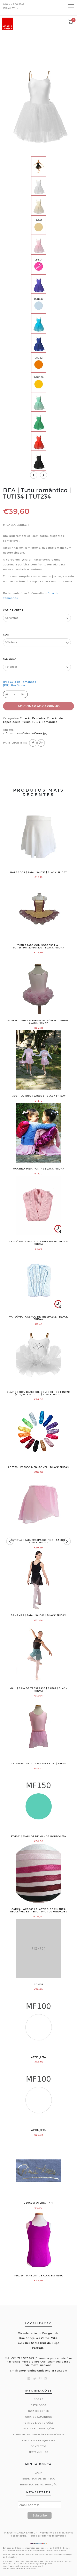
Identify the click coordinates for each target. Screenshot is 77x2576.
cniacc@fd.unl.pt (38, 2564)
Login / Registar (14, 4)
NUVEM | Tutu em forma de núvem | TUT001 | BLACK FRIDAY (38, 1021)
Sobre (38, 2399)
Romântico (49, 721)
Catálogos (38, 2405)
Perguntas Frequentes (38, 2440)
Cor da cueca (13, 610)
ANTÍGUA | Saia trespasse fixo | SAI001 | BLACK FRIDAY (38, 1541)
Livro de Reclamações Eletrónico (38, 2434)
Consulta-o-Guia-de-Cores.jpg (27, 733)
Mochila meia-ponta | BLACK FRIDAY (38, 1168)
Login (38, 2472)
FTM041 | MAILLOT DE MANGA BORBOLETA (38, 1836)
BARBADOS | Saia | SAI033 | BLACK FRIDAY (38, 872)
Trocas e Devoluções (39, 2428)
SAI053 (38, 1984)
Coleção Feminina (32, 718)
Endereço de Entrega (38, 2478)
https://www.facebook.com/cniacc (20, 2568)
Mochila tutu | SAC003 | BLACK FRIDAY (38, 1096)
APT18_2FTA (38, 2057)
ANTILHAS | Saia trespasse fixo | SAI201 (38, 1763)
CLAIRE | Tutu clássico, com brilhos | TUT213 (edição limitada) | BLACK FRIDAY (38, 1393)
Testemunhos (38, 2452)
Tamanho (9, 659)
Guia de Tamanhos (38, 2416)
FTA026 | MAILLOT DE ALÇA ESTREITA (38, 2275)
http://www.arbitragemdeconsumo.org (22, 2566)
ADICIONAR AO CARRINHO (39, 706)
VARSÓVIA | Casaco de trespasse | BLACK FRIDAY (38, 1318)
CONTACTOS (39, 2446)
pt (10, 8)
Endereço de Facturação (38, 2484)
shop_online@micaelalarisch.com (43, 2370)
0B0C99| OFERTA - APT (39, 2203)
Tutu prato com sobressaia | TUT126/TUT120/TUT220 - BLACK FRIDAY (38, 946)
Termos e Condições (38, 2422)
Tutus (26, 721)
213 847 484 (32, 2561)
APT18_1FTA (38, 2130)
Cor (6, 634)
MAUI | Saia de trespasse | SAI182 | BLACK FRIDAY (39, 1689)
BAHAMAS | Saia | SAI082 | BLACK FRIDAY (38, 1615)
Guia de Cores (38, 2411)
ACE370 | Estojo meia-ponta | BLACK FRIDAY (38, 1467)
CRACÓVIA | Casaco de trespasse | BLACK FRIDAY (38, 1242)
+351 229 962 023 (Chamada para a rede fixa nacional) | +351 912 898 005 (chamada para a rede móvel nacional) (39, 2361)
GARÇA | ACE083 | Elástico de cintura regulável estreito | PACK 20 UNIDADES (38, 1910)
